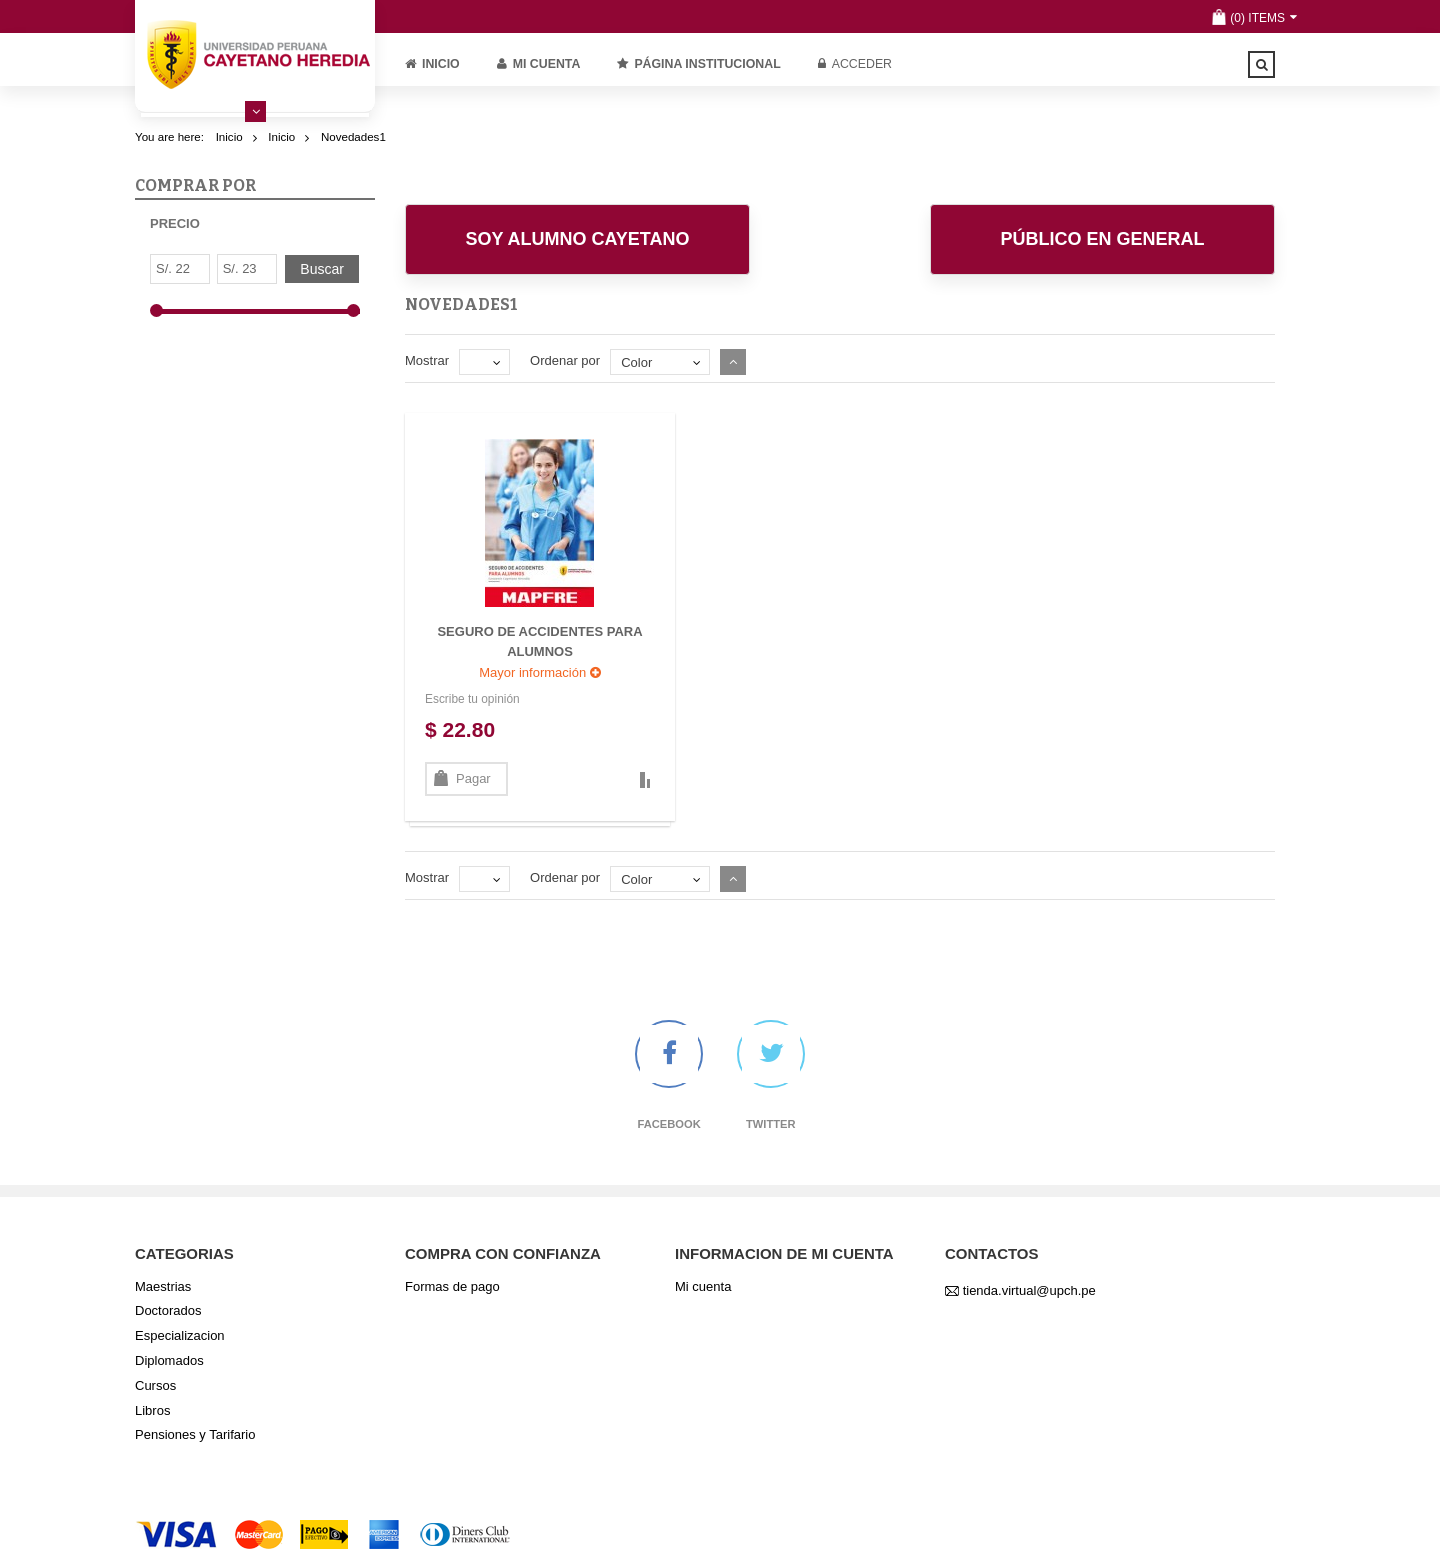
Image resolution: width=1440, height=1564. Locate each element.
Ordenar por (565, 360)
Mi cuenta (539, 64)
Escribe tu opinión (472, 699)
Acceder (855, 64)
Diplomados (169, 1360)
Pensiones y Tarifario (195, 1434)
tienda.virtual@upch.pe (1029, 1290)
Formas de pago (452, 1286)
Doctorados (168, 1310)
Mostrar (427, 360)
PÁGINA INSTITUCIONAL (698, 64)
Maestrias (163, 1286)
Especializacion (180, 1335)
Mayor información (540, 672)
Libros (152, 1410)
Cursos (155, 1385)
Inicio (432, 64)
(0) (1237, 18)
